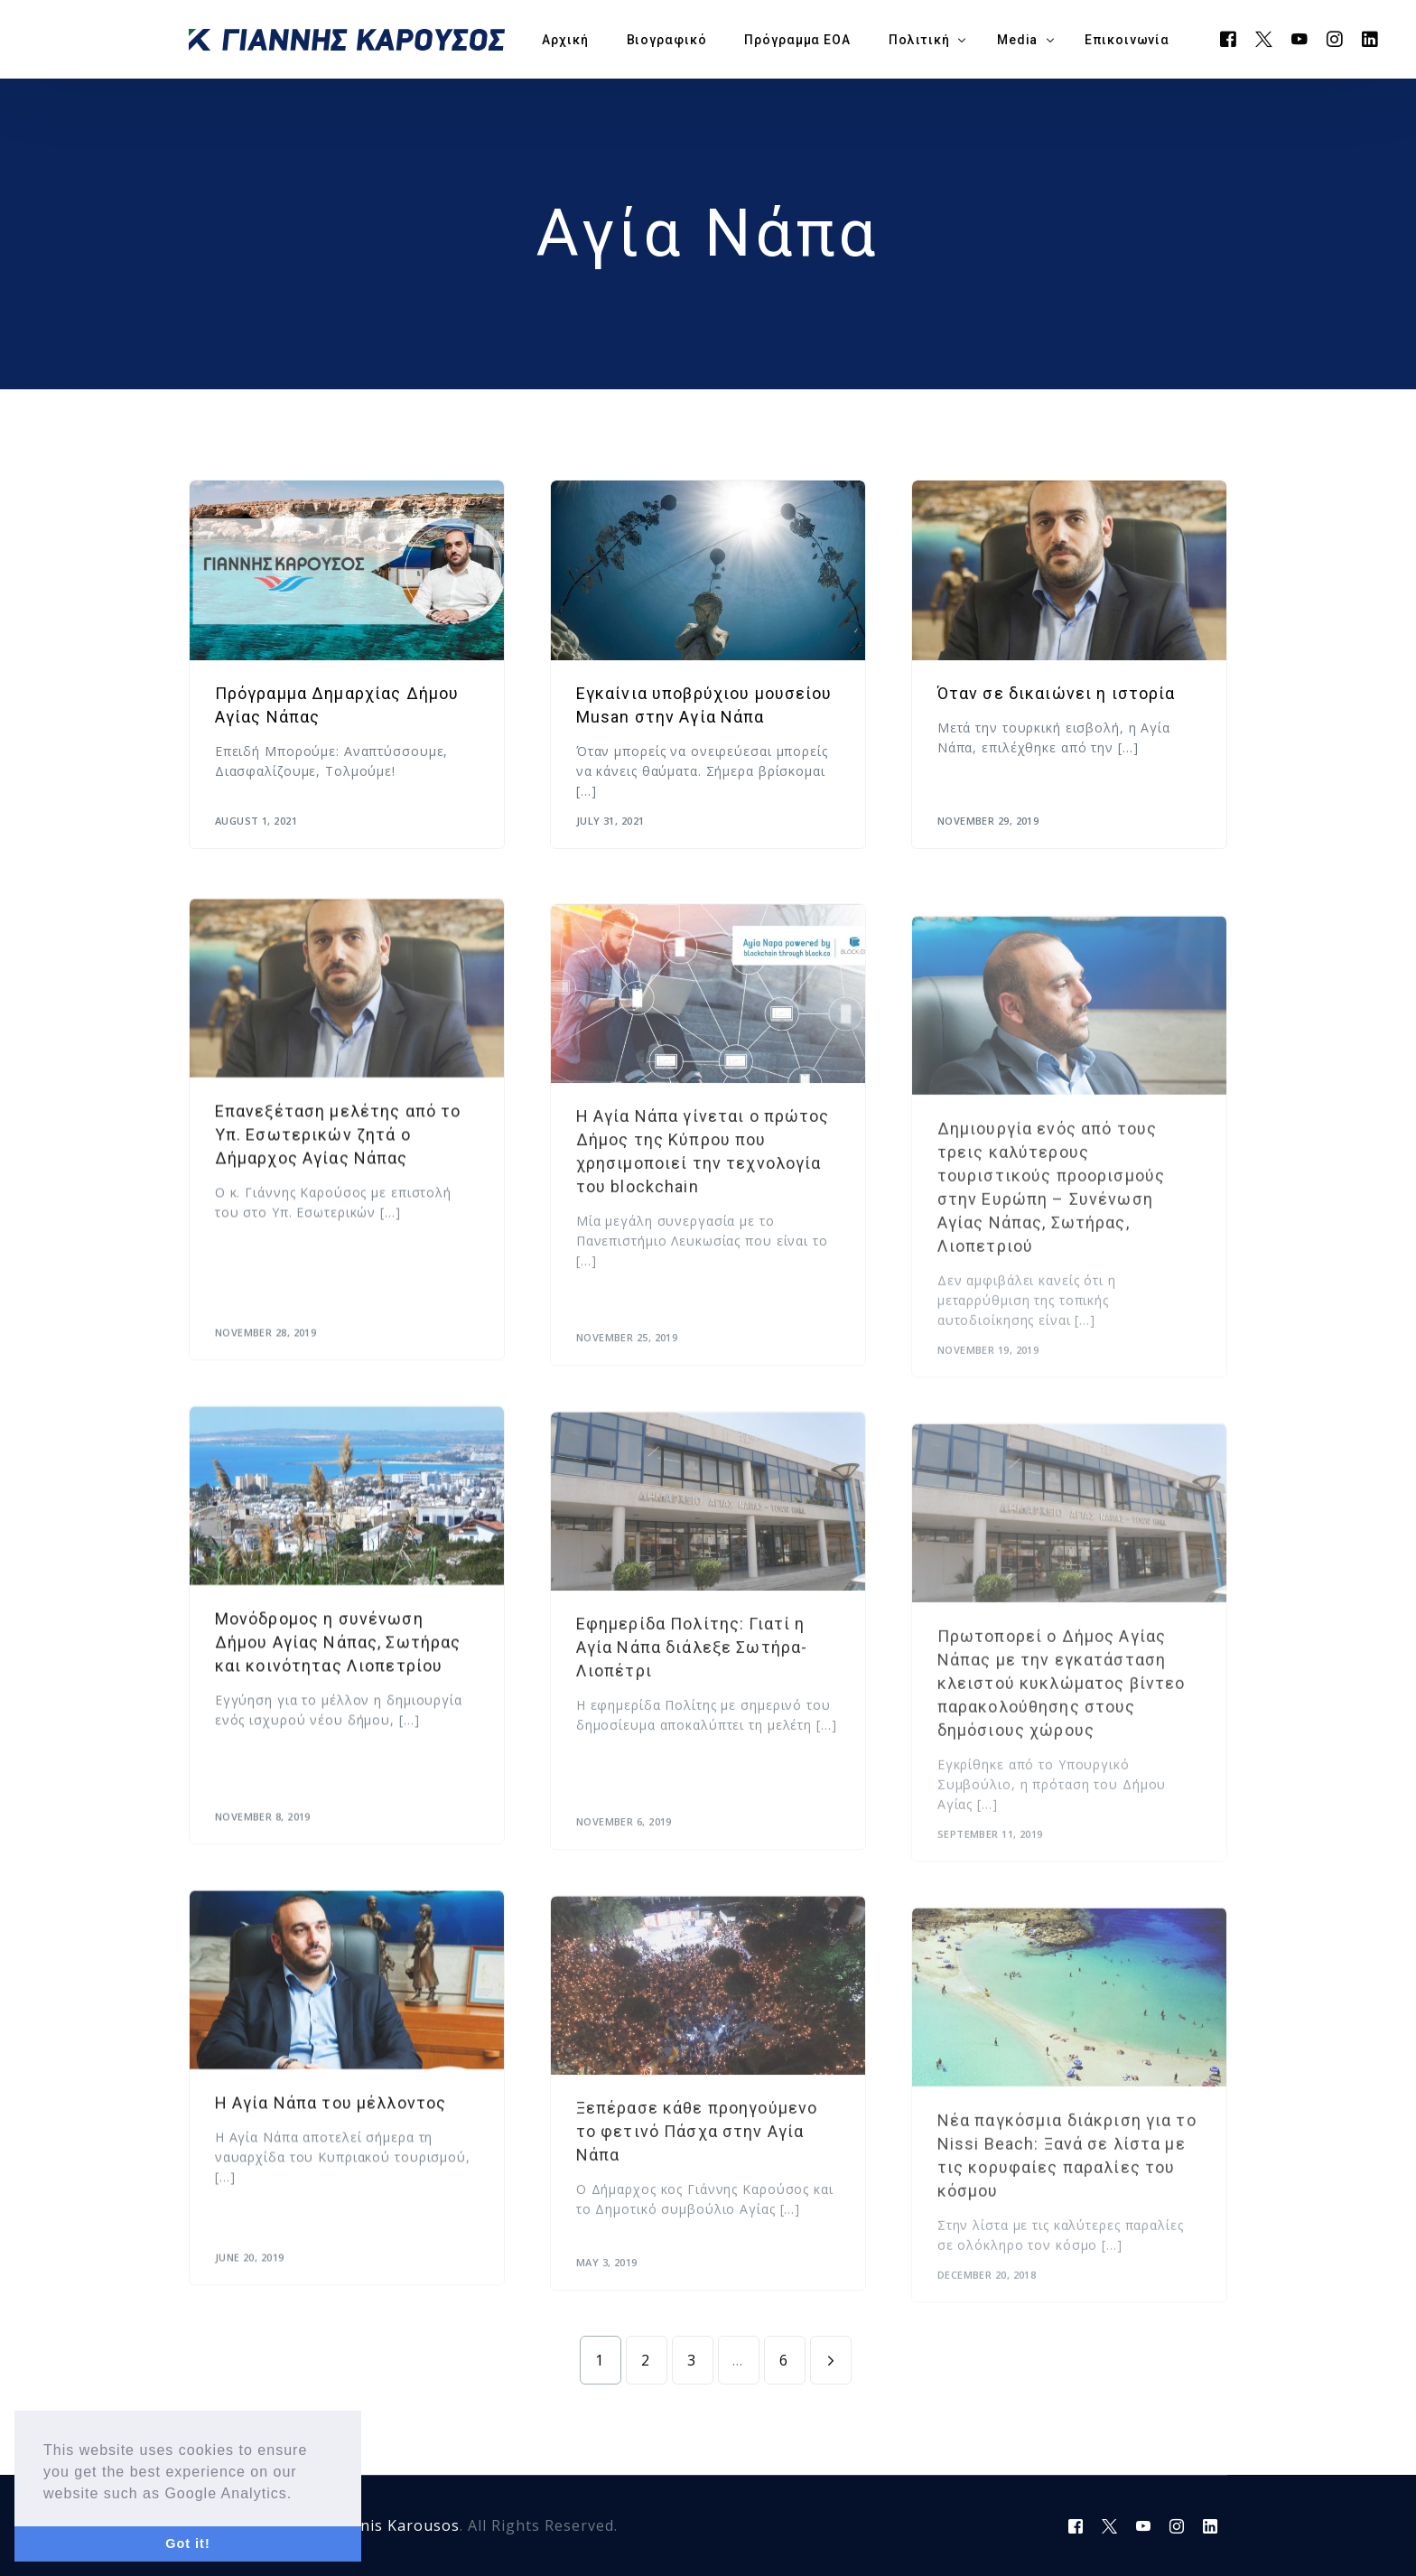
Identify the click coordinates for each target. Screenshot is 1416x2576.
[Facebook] (1228, 38)
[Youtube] (1300, 38)
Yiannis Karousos (394, 2525)
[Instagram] (1335, 38)
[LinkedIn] (1370, 38)
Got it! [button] (187, 2543)
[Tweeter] (1264, 38)
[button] (300, 2494)
